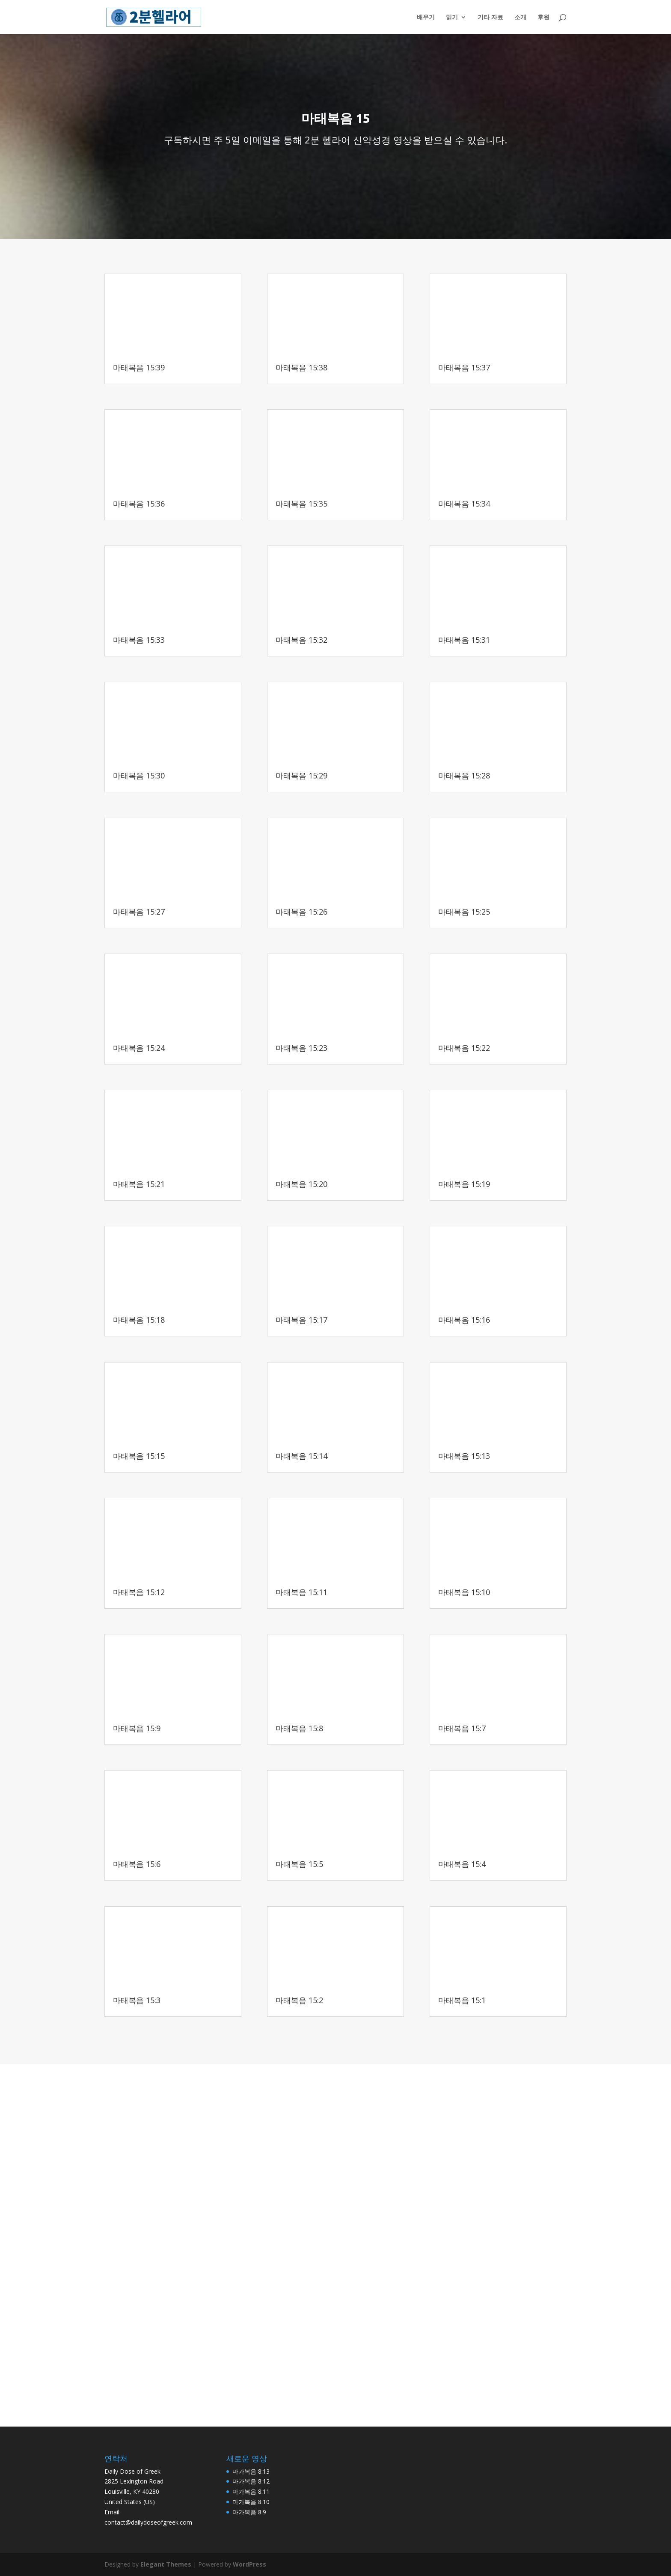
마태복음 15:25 (464, 911)
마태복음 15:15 (139, 1456)
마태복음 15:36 (139, 503)
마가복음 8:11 (251, 2491)
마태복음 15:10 (464, 1592)
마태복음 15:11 (301, 1592)
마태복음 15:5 (299, 1864)
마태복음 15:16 (464, 1320)
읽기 (452, 17)
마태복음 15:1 (462, 2000)
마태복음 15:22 (464, 1048)
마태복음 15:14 (301, 1456)
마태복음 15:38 (301, 367)
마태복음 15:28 (464, 775)
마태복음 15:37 (464, 367)
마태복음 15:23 (301, 1048)
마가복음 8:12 (251, 2481)
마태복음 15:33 (139, 640)
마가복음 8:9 (249, 2512)
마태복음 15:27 (139, 911)
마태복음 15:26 (301, 911)
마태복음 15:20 (301, 1184)
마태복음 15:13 (464, 1456)
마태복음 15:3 (136, 2000)
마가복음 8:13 (251, 2471)
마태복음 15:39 (139, 367)
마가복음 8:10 (251, 2502)
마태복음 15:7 (462, 1728)
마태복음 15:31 (464, 640)
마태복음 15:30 (139, 775)
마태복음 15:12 (139, 1592)
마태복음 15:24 (139, 1048)
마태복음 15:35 (301, 503)
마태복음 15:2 (299, 2000)
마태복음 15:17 (301, 1320)
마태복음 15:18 (139, 1320)
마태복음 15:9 (136, 1728)
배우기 (426, 17)
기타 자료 (490, 17)
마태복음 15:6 (136, 1864)
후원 (543, 17)
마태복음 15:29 (301, 775)
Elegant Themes (165, 2564)
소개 (520, 17)
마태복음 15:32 (301, 640)
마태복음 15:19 (464, 1184)
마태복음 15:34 (464, 503)
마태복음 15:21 (139, 1184)
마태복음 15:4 (462, 1864)
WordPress (249, 2564)
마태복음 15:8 (299, 1728)
